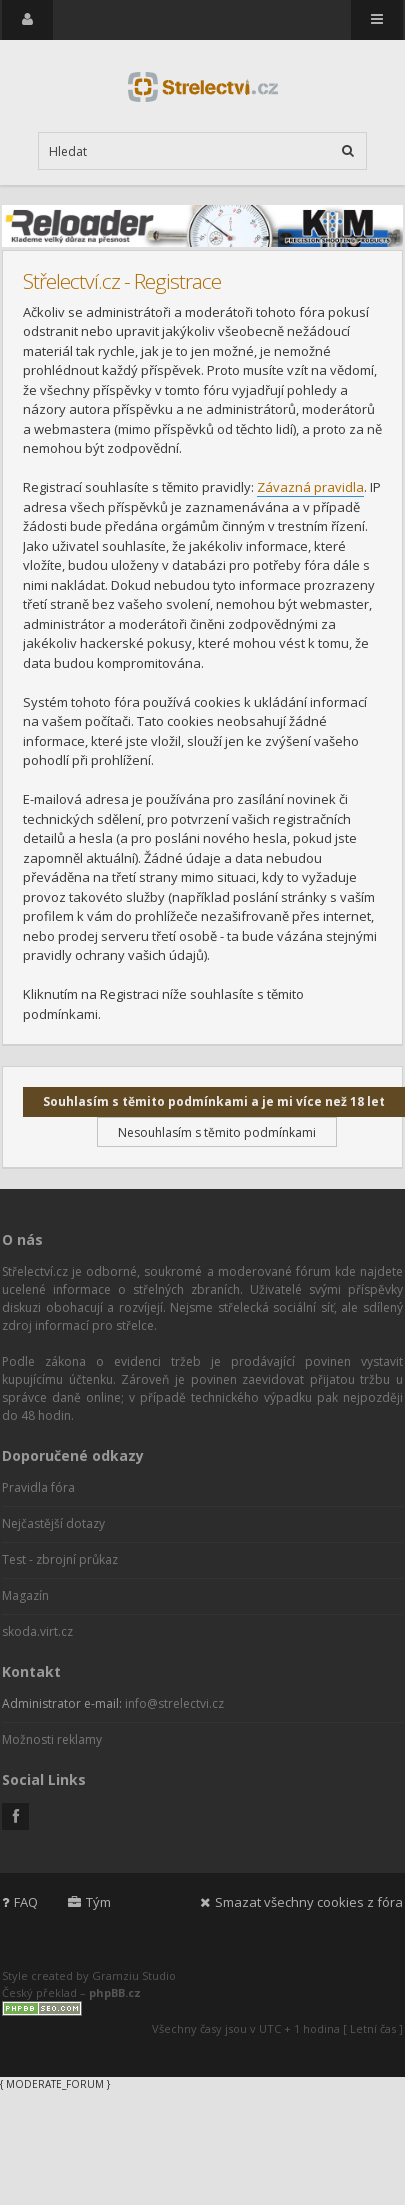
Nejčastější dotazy (53, 1523)
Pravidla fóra (38, 1487)
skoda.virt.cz (37, 1631)
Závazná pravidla (310, 487)
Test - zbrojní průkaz (60, 1559)
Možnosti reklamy (52, 1739)
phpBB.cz (115, 1992)
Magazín (25, 1595)
